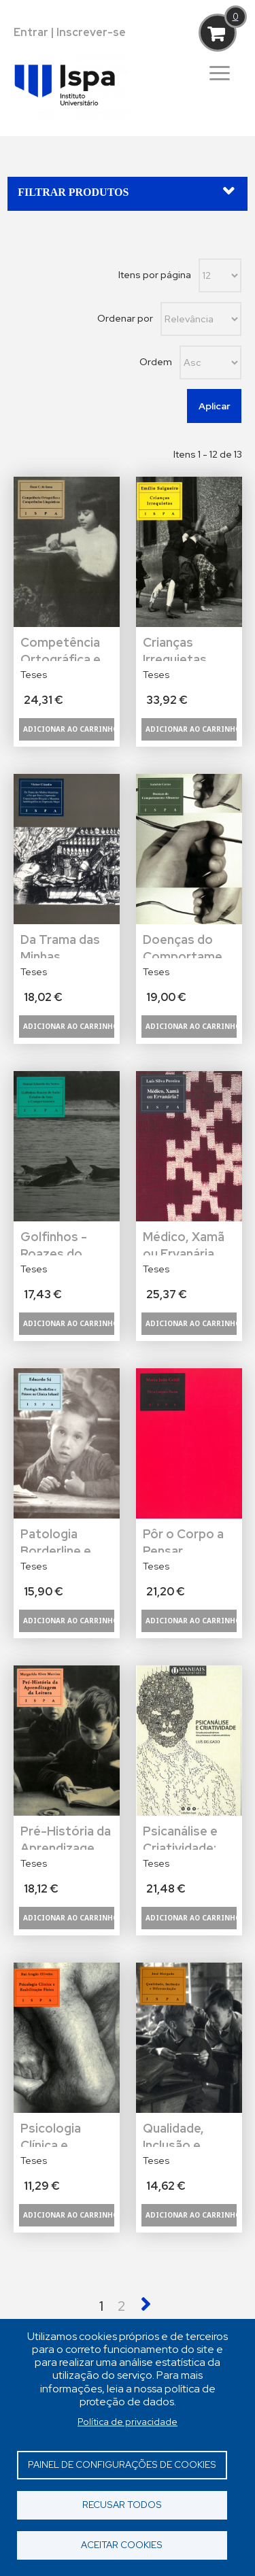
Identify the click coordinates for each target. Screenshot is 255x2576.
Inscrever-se (91, 32)
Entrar (31, 32)
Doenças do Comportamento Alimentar (189, 945)
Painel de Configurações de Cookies (122, 2464)
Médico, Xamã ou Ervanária (183, 1242)
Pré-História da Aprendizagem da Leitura (65, 1836)
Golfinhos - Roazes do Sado (53, 1242)
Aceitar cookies (122, 2545)
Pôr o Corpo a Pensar (183, 1539)
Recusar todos (122, 2504)
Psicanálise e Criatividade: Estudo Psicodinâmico (185, 1836)
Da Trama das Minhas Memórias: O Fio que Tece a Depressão (62, 945)
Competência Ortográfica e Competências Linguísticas (63, 647)
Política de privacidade (127, 2422)
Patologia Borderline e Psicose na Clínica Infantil (60, 1539)
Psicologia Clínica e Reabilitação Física (56, 2133)
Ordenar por (125, 318)
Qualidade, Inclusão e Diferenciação (184, 2133)
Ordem (155, 362)
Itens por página (154, 275)
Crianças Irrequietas (175, 647)
